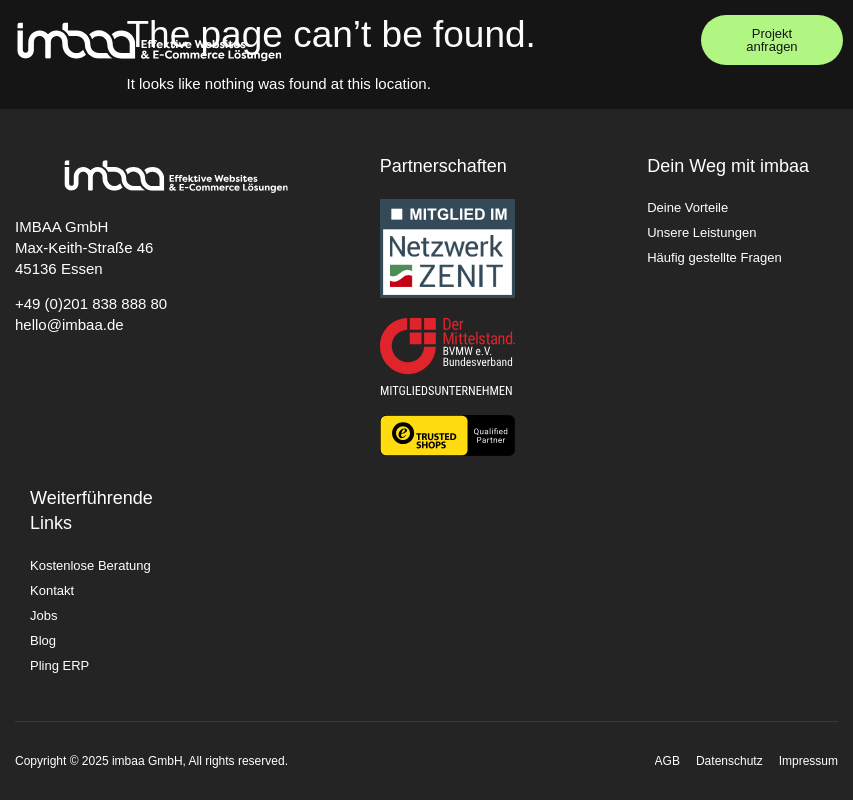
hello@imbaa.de (69, 324)
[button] (665, 40)
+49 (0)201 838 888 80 (91, 303)
